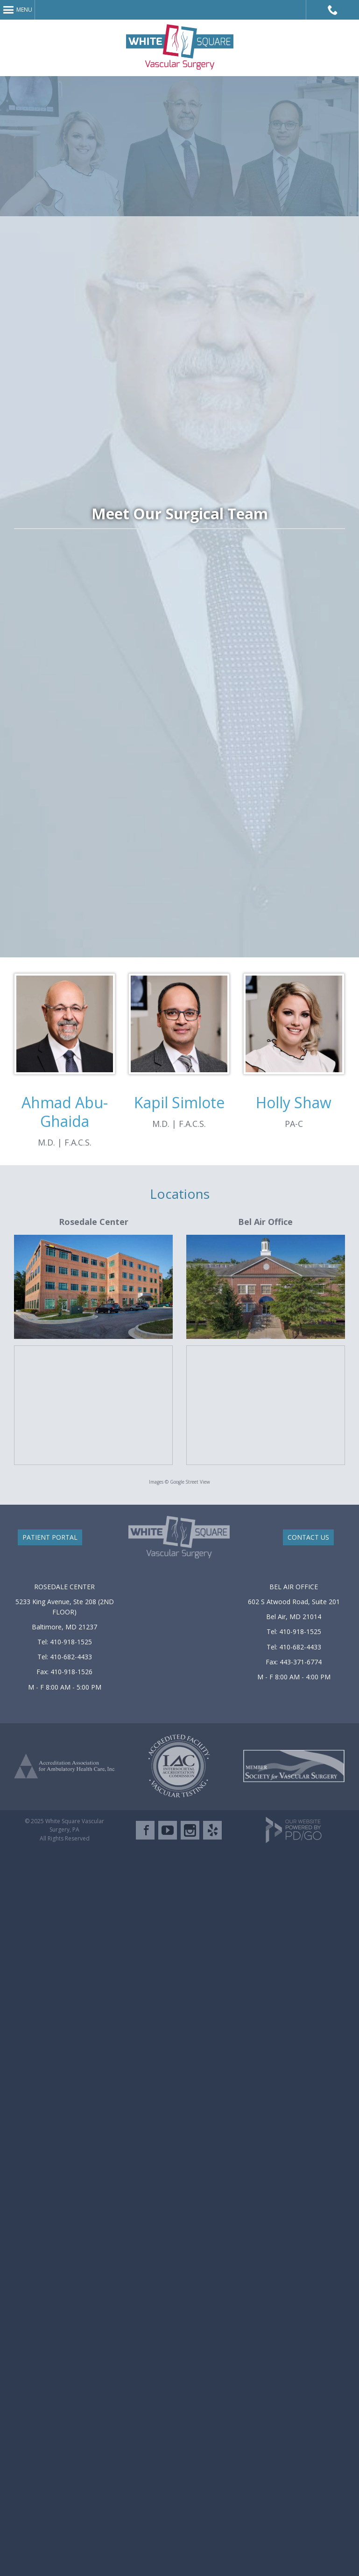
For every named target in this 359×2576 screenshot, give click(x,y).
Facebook (145, 1830)
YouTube (167, 1830)
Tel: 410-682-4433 (64, 1656)
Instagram (190, 1830)
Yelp (212, 1830)
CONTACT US (308, 1537)
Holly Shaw (293, 1102)
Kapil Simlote (179, 1102)
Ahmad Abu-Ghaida (64, 1111)
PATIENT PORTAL (49, 1537)
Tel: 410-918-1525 (64, 1641)
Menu (24, 10)
